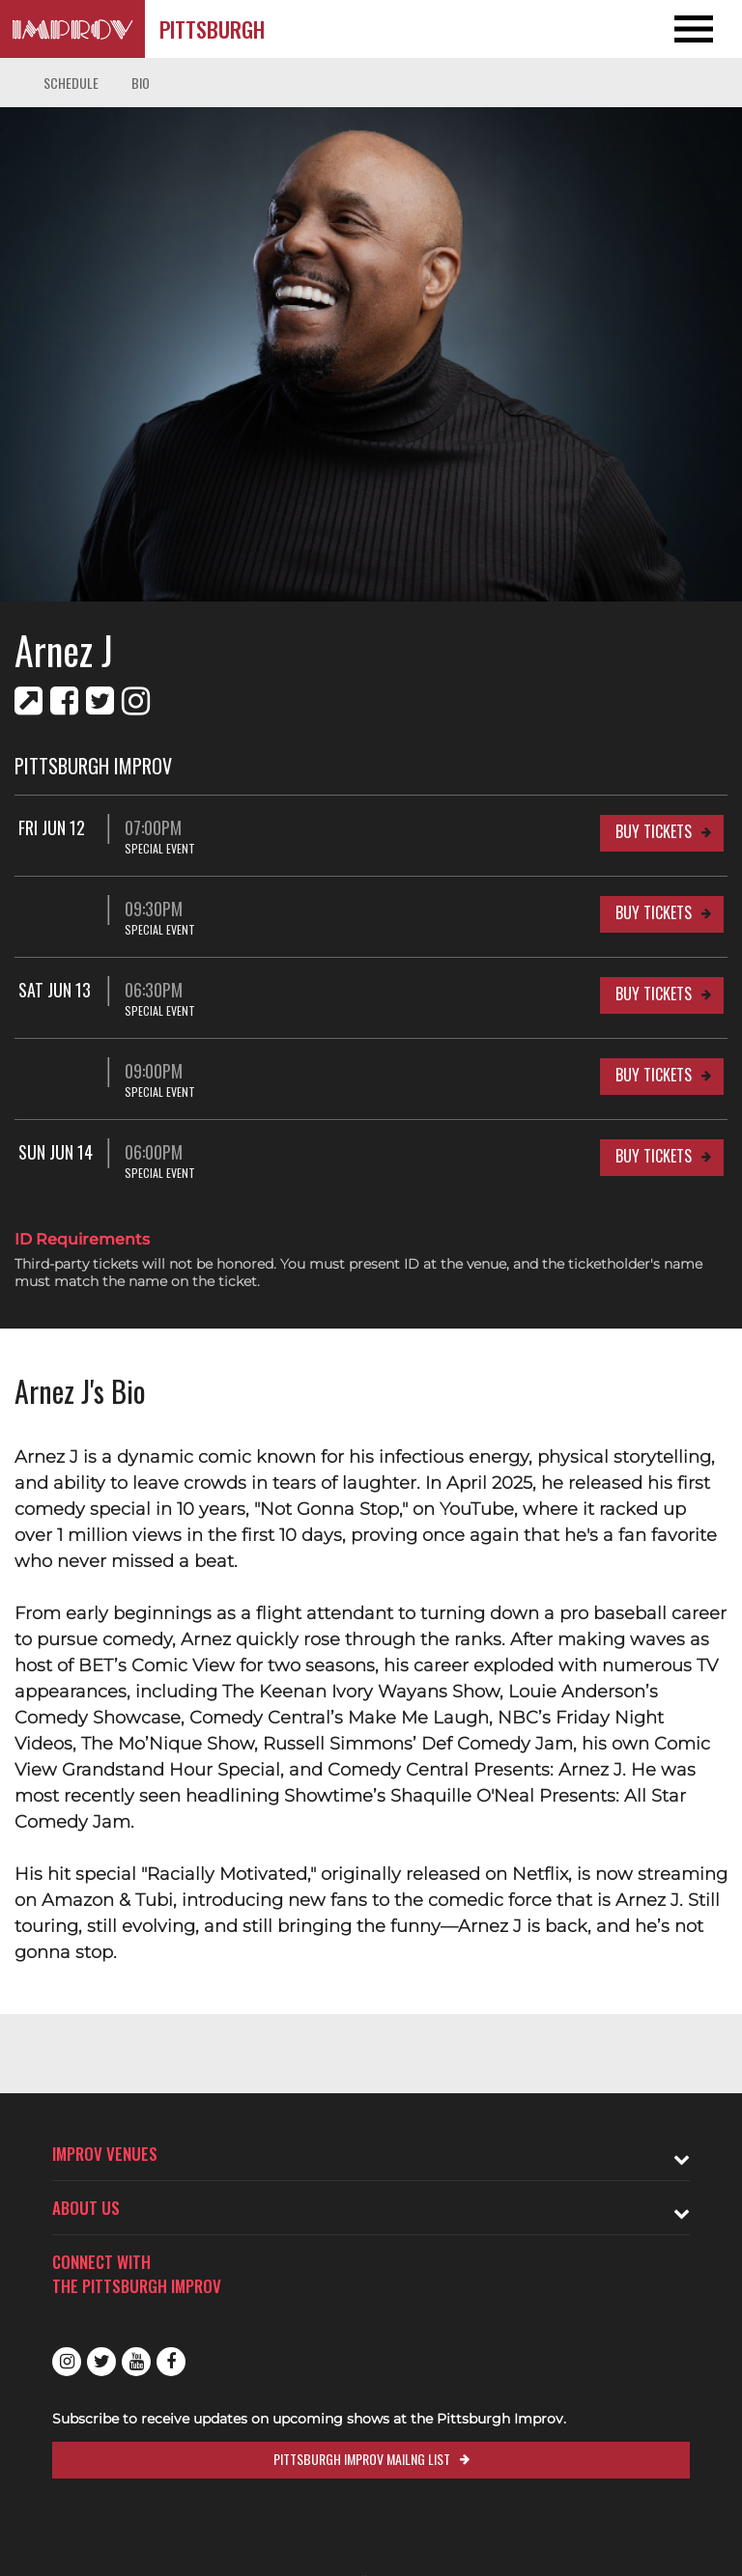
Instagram (66, 2361)
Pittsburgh (212, 29)
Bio (140, 82)
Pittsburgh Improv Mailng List (361, 2459)
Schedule (71, 82)
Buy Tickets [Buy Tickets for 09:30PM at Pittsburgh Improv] (653, 912)
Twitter (101, 2361)
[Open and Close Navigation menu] (667, 29)
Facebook (171, 2361)
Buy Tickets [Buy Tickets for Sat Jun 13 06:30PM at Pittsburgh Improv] (653, 993)
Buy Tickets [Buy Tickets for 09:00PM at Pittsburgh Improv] (653, 1074)
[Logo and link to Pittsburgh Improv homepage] (72, 29)
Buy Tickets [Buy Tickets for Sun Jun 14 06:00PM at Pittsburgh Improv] (653, 1155)
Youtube (136, 2361)
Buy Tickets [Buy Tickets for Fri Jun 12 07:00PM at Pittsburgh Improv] (653, 831)
